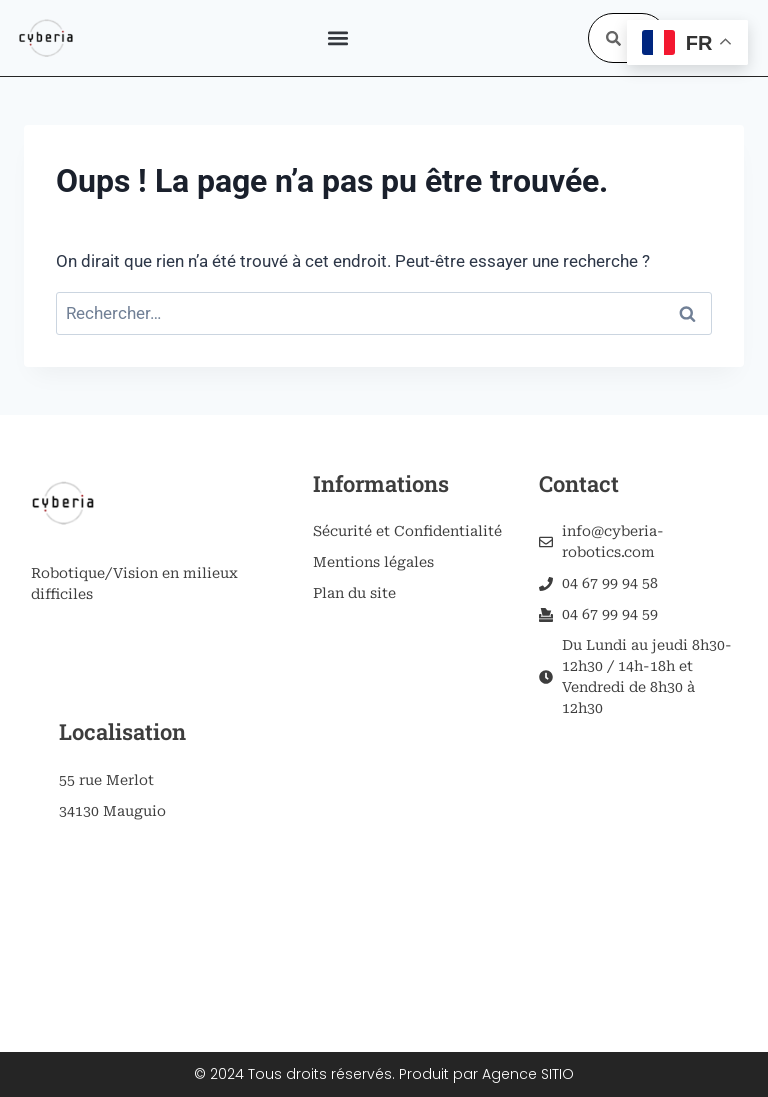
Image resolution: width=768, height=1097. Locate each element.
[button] (337, 38)
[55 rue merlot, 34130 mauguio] (158, 921)
